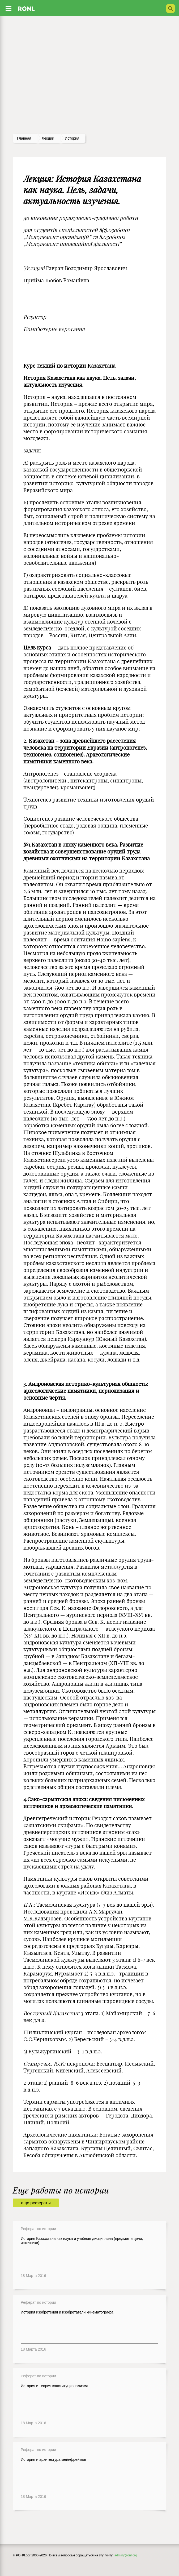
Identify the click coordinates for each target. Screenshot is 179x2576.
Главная (24, 138)
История (72, 138)
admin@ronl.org (125, 2555)
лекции (48, 138)
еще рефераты (35, 2203)
